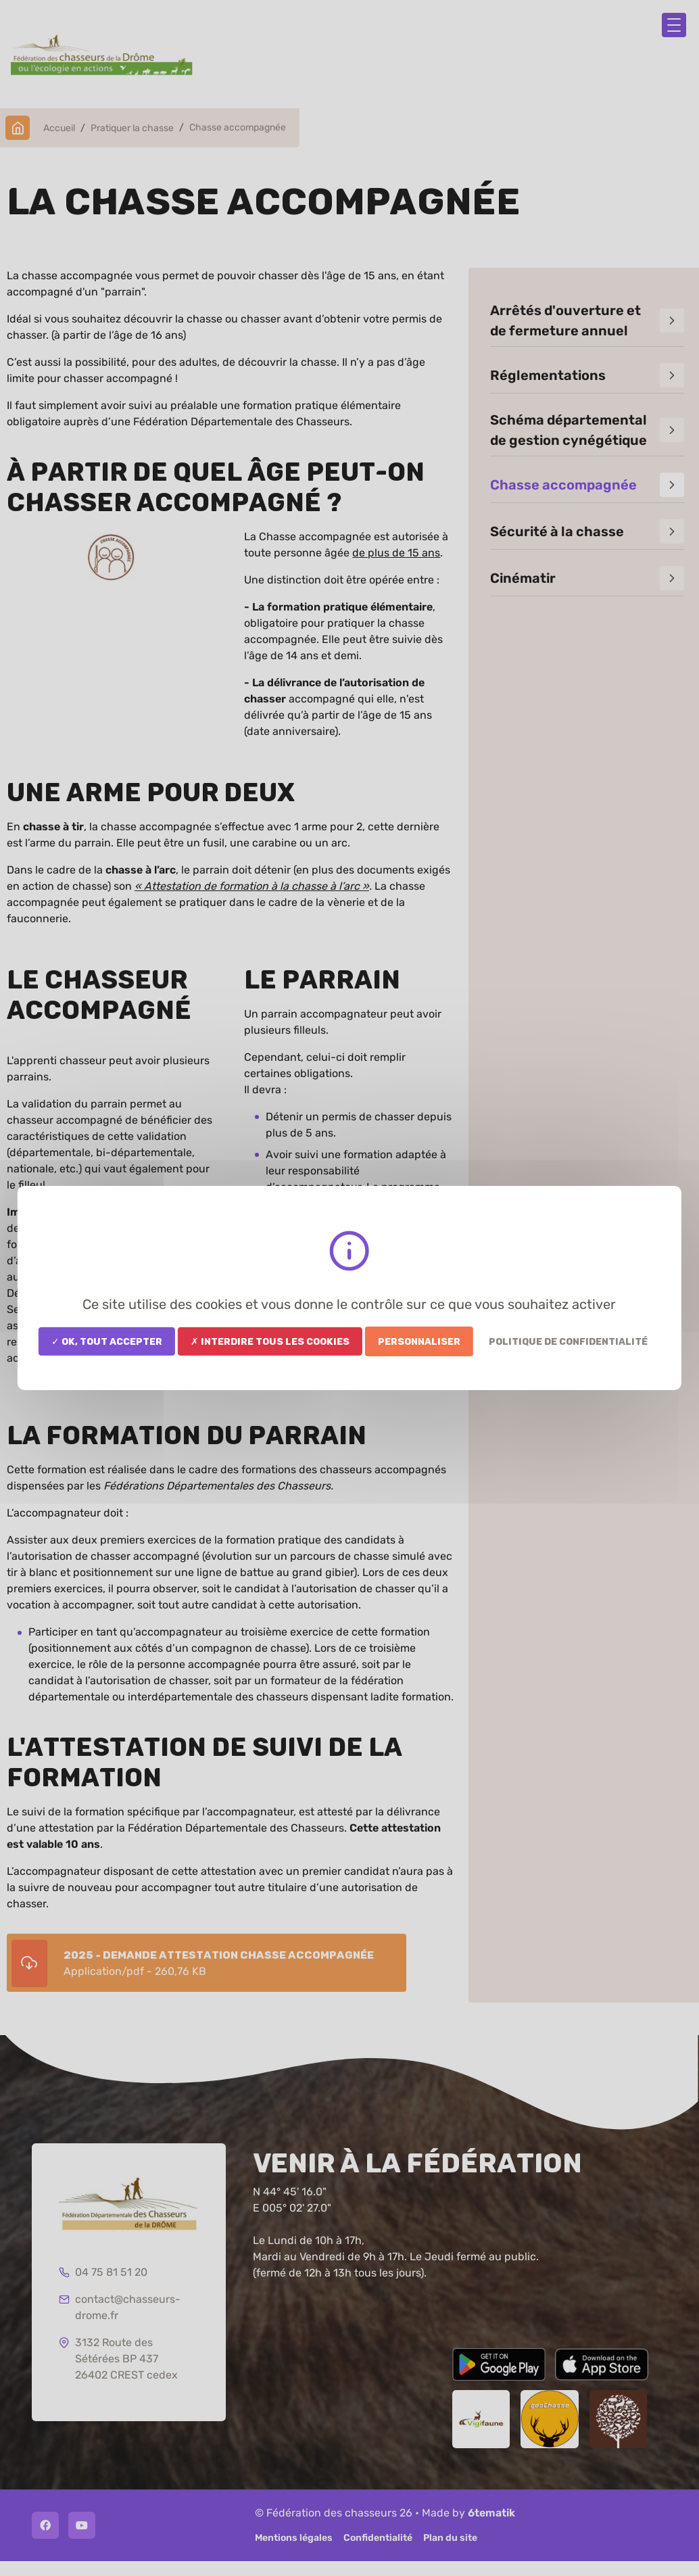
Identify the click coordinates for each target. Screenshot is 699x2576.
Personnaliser (419, 1341)
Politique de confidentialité (568, 1341)
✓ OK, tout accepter (106, 1341)
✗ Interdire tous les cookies (270, 1341)
